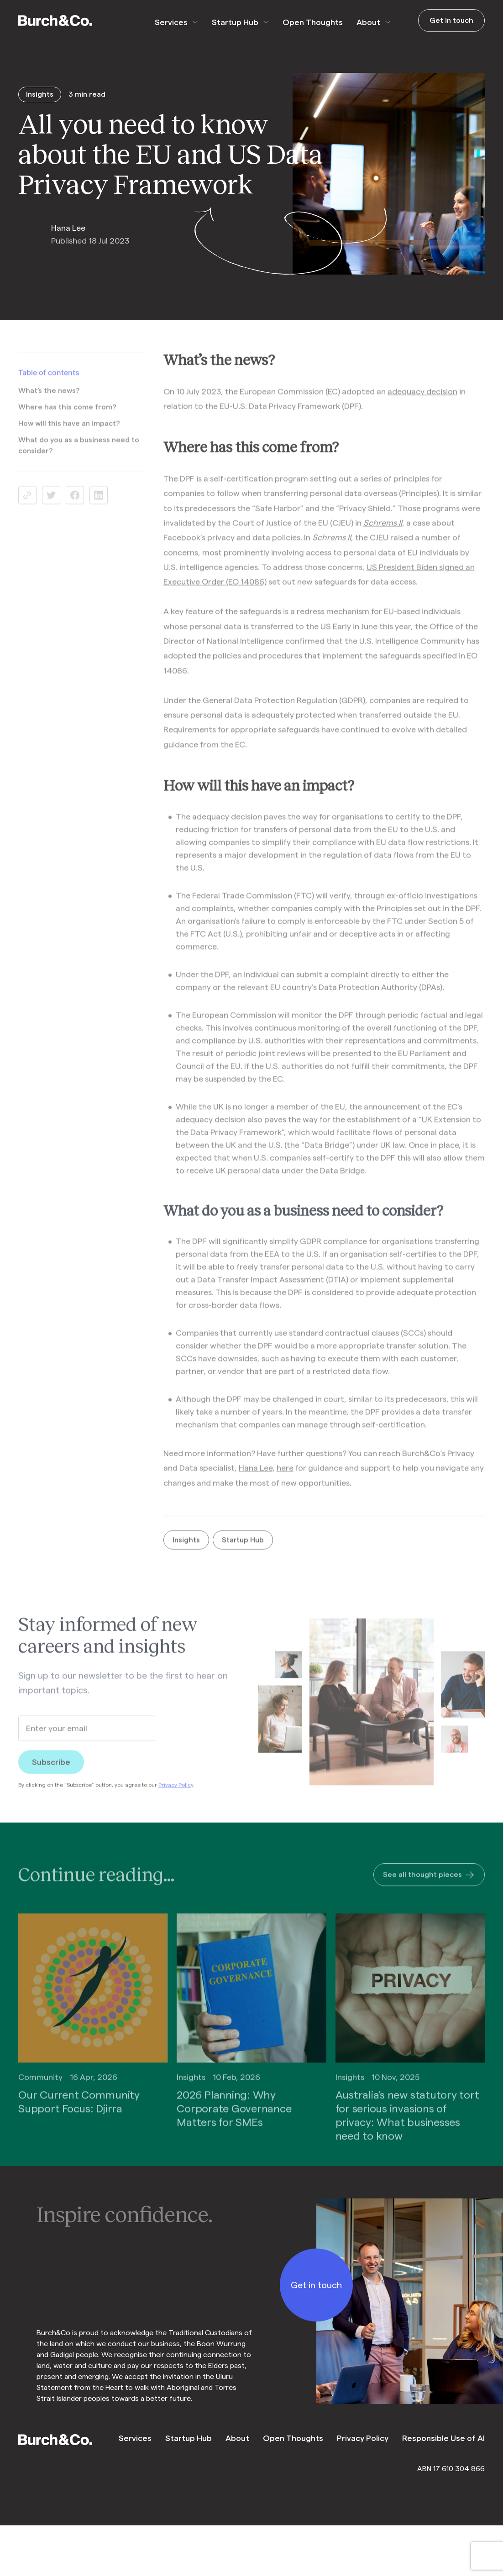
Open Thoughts (313, 22)
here (285, 1477)
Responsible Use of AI (443, 2438)
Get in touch (451, 20)
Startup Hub (235, 22)
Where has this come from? (67, 416)
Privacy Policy (175, 1794)
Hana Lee (255, 1477)
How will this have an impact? (69, 432)
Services (171, 22)
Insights (186, 1549)
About (368, 22)
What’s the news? (49, 400)
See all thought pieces (429, 1884)
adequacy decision (422, 400)
